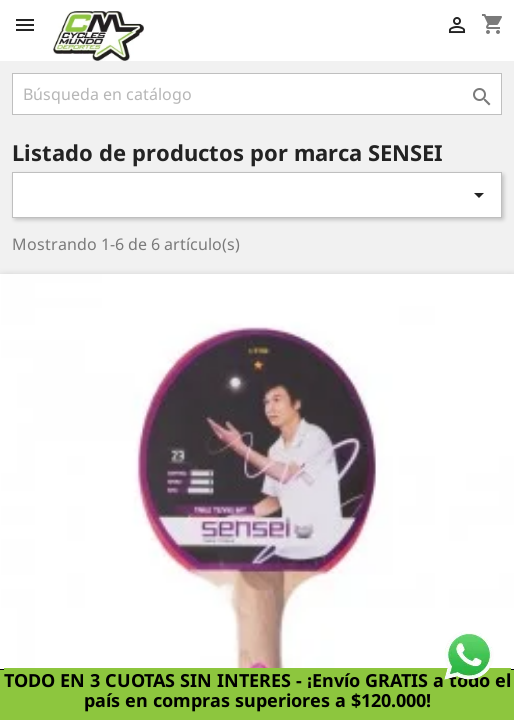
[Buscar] (257, 94)
